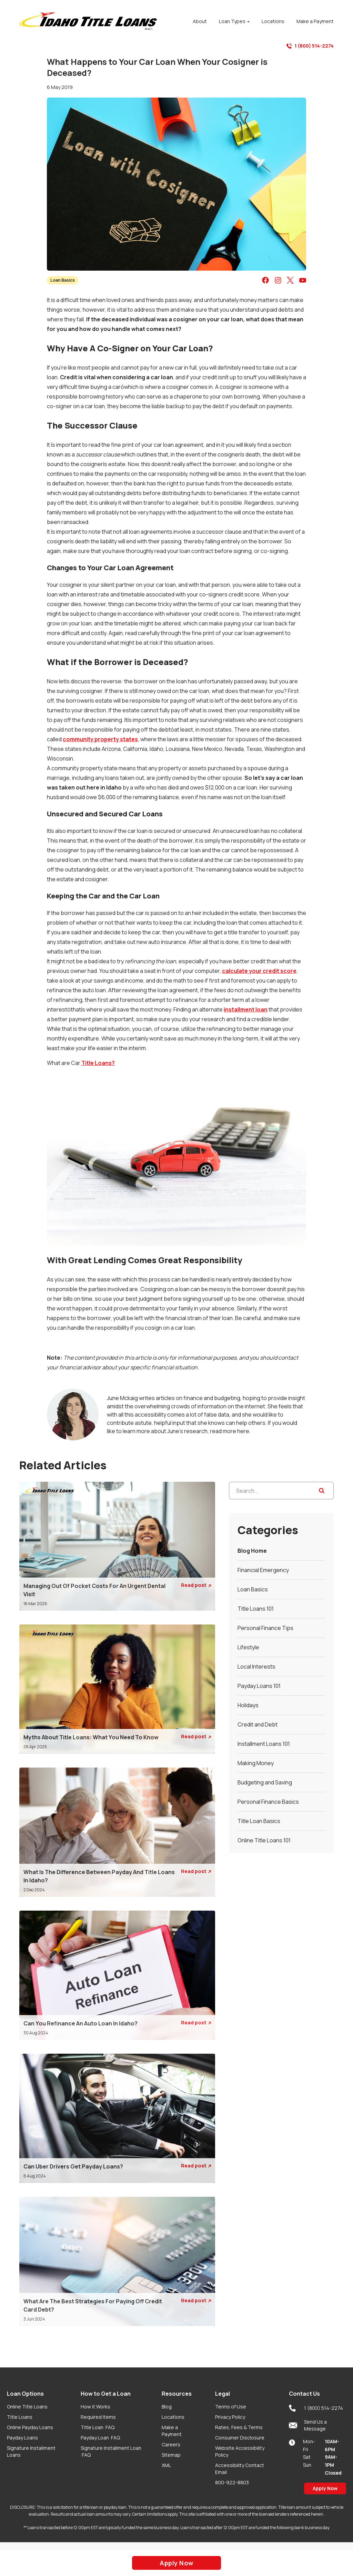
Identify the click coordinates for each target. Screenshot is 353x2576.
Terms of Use (230, 2406)
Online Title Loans (27, 2406)
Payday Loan (100, 2437)
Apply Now (325, 2488)
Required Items (98, 2417)
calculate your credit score (259, 971)
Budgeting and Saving (265, 1782)
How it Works (95, 2406)
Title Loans (19, 2417)
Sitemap (171, 2455)
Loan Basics (62, 280)
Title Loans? (98, 1063)
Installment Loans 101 (264, 1744)
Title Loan (97, 2427)
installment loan (246, 1009)
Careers (171, 2444)
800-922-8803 (232, 2482)
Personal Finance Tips (265, 1628)
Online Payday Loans (30, 2427)
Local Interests (256, 1666)
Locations (173, 2417)
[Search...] (281, 1491)
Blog (167, 2406)
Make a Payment (172, 2430)
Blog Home (252, 1550)
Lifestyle (248, 1647)
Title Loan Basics (259, 1821)
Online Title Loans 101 (264, 1840)
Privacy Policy (230, 2417)
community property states (100, 739)
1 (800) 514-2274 (310, 45)
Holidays (248, 1705)
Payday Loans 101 (259, 1686)
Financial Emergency (263, 1570)
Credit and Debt (258, 1724)
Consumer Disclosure (239, 2437)
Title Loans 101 (256, 1608)
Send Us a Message (308, 2425)
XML (166, 2465)
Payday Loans (22, 2437)
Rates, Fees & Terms (239, 2427)
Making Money (256, 1763)
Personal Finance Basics (268, 1801)
